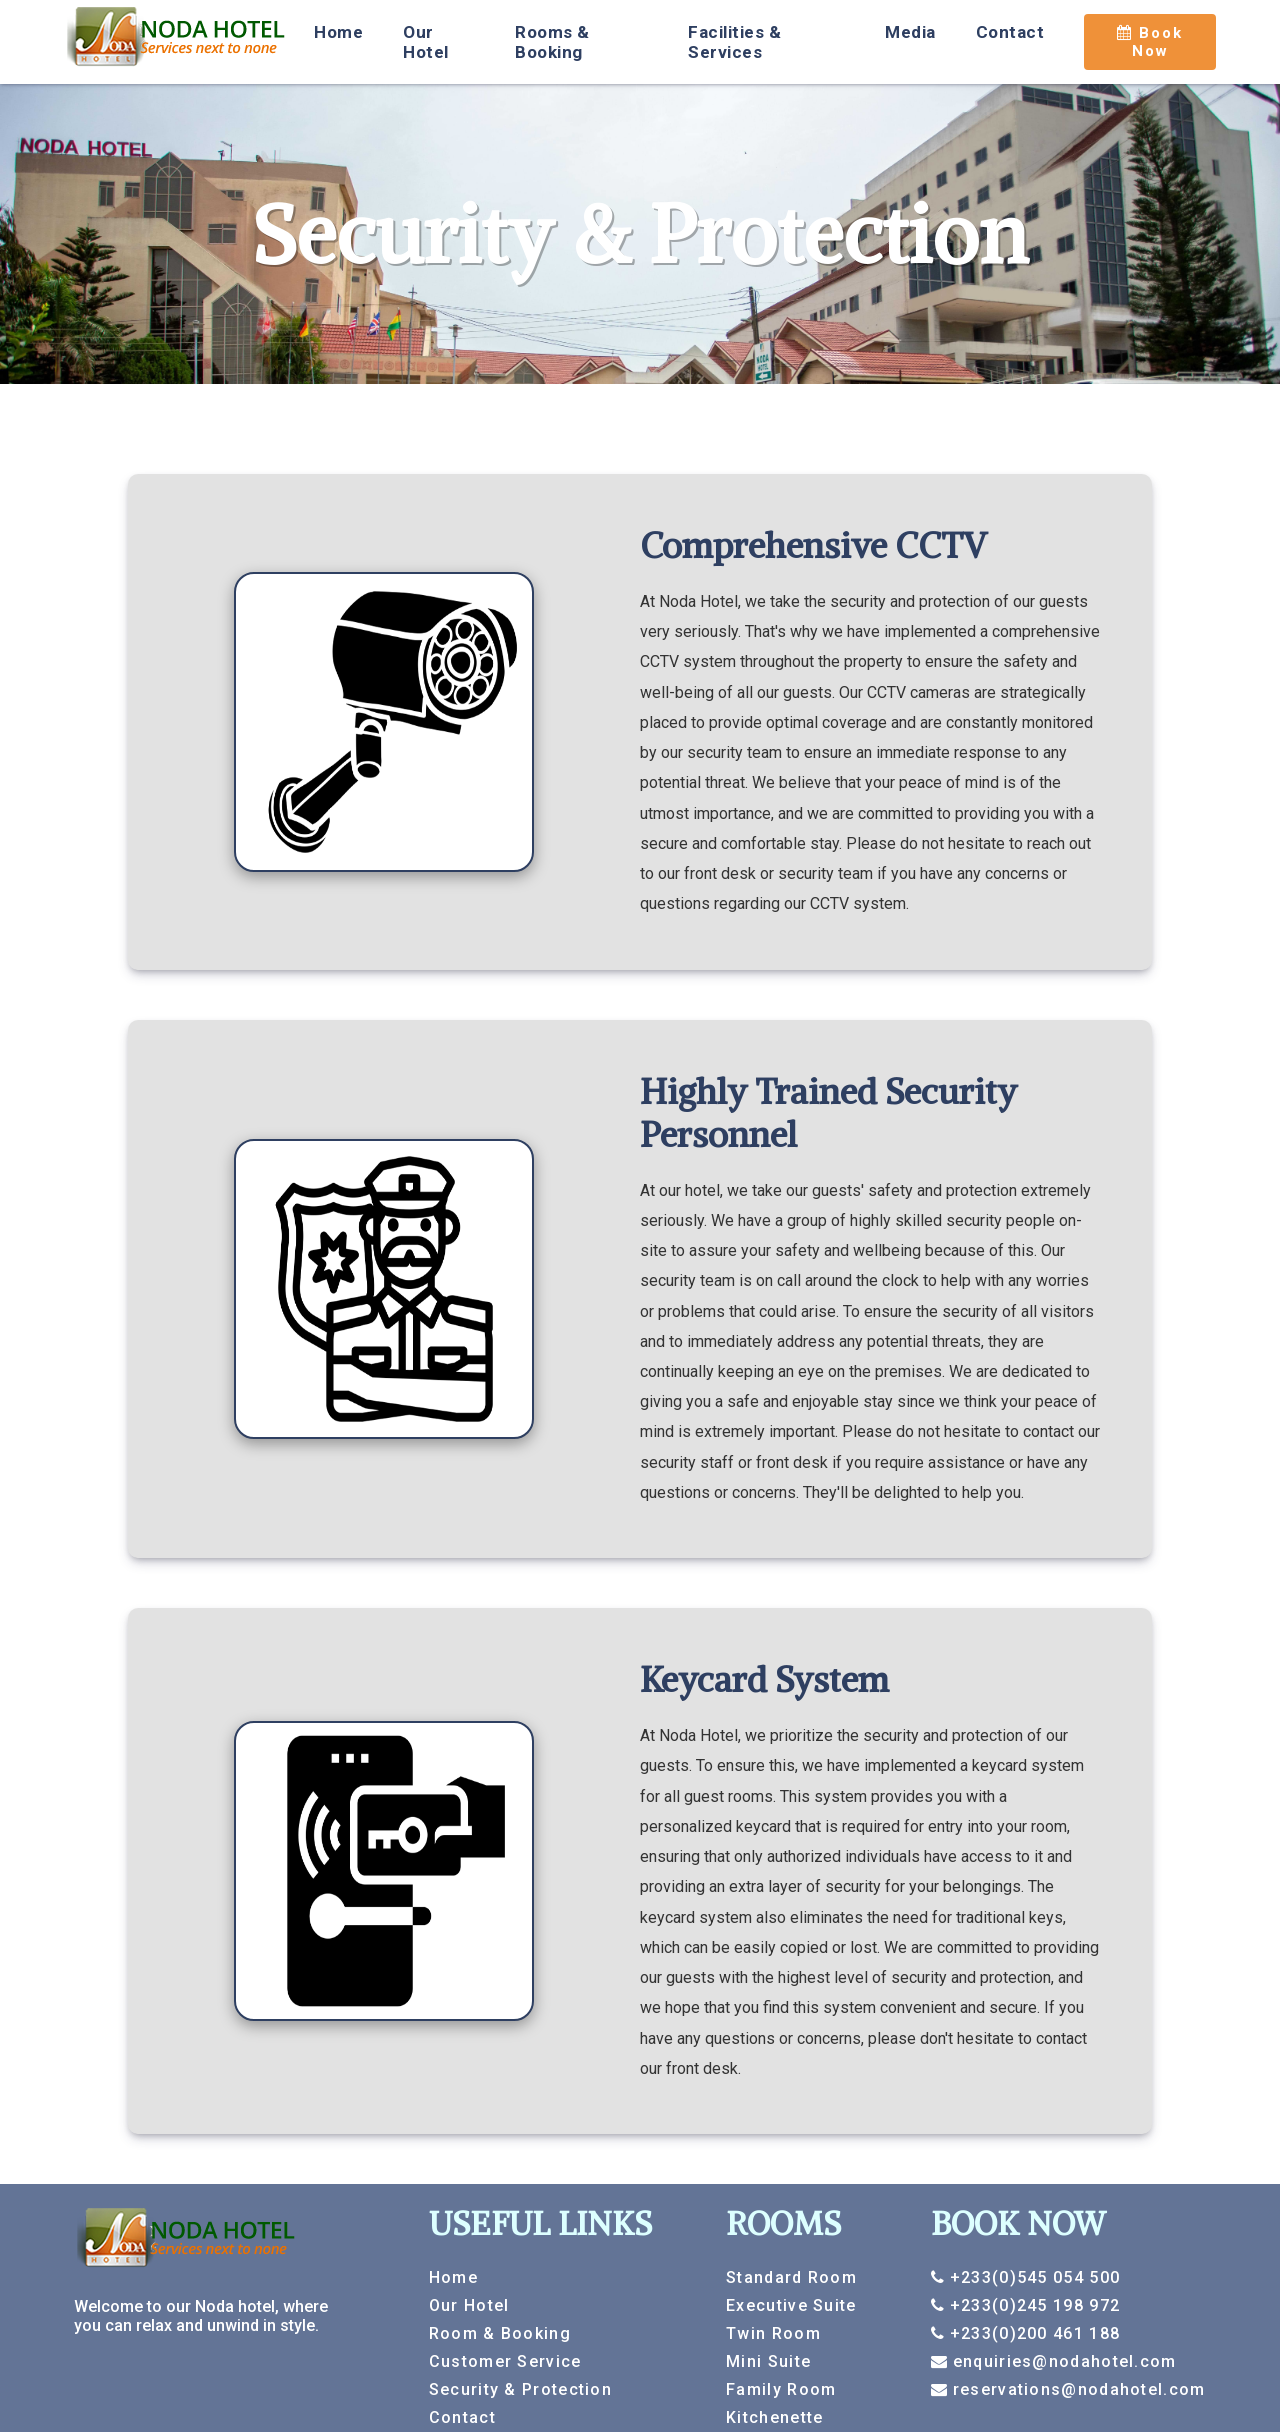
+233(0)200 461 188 (1032, 2333)
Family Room (781, 2389)
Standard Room (791, 2277)
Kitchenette (774, 2417)
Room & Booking (500, 2333)
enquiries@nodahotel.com (1061, 2361)
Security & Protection (520, 2389)
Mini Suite (768, 2361)
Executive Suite (791, 2305)
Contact (1010, 32)
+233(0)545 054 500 (1032, 2277)
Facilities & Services (734, 42)
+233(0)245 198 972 (1032, 2305)
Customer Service (505, 2361)
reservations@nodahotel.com (1076, 2389)
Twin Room (773, 2333)
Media (910, 32)
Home (338, 32)
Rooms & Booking (552, 42)
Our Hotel (426, 42)
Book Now (1150, 42)
